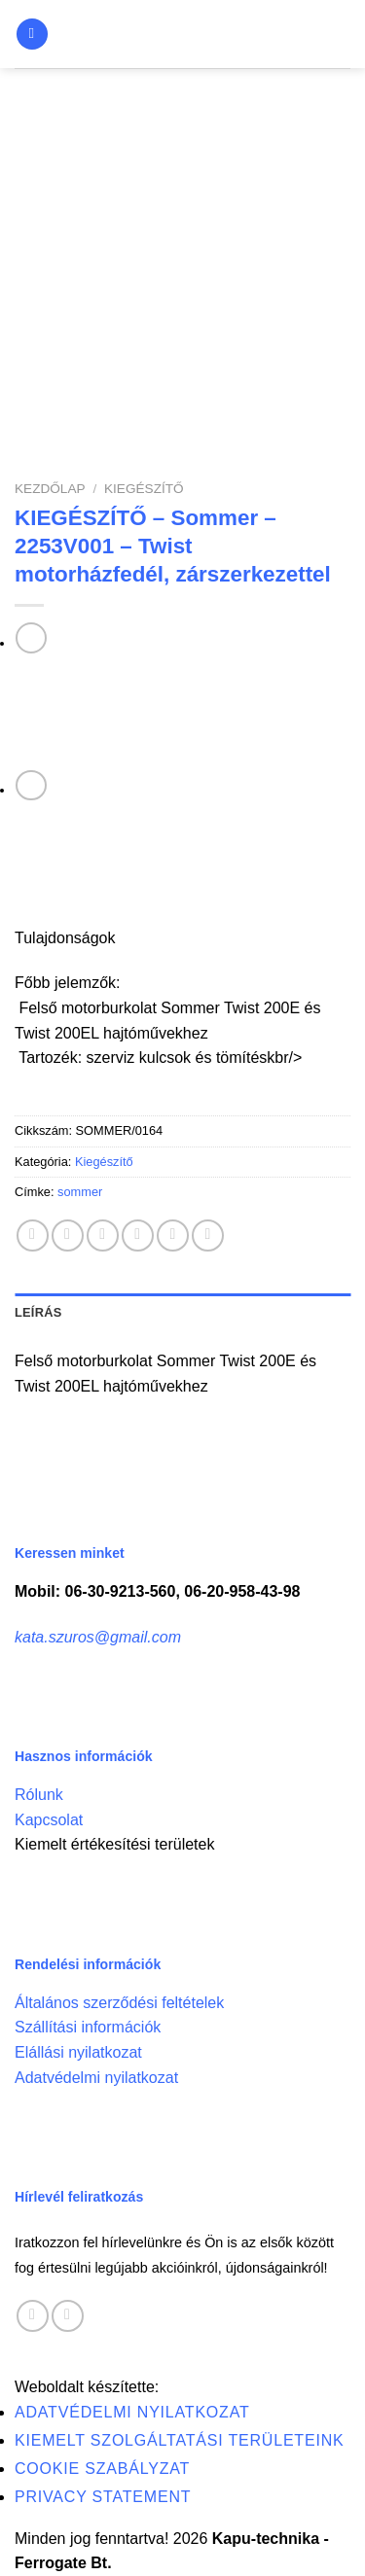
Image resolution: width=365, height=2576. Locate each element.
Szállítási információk (88, 2027)
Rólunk (39, 1794)
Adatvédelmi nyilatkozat (96, 2077)
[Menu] (32, 34)
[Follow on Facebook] (33, 2316)
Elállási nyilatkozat (78, 2052)
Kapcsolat (49, 1820)
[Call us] (68, 2316)
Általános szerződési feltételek (119, 2002)
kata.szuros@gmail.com (98, 1637)
